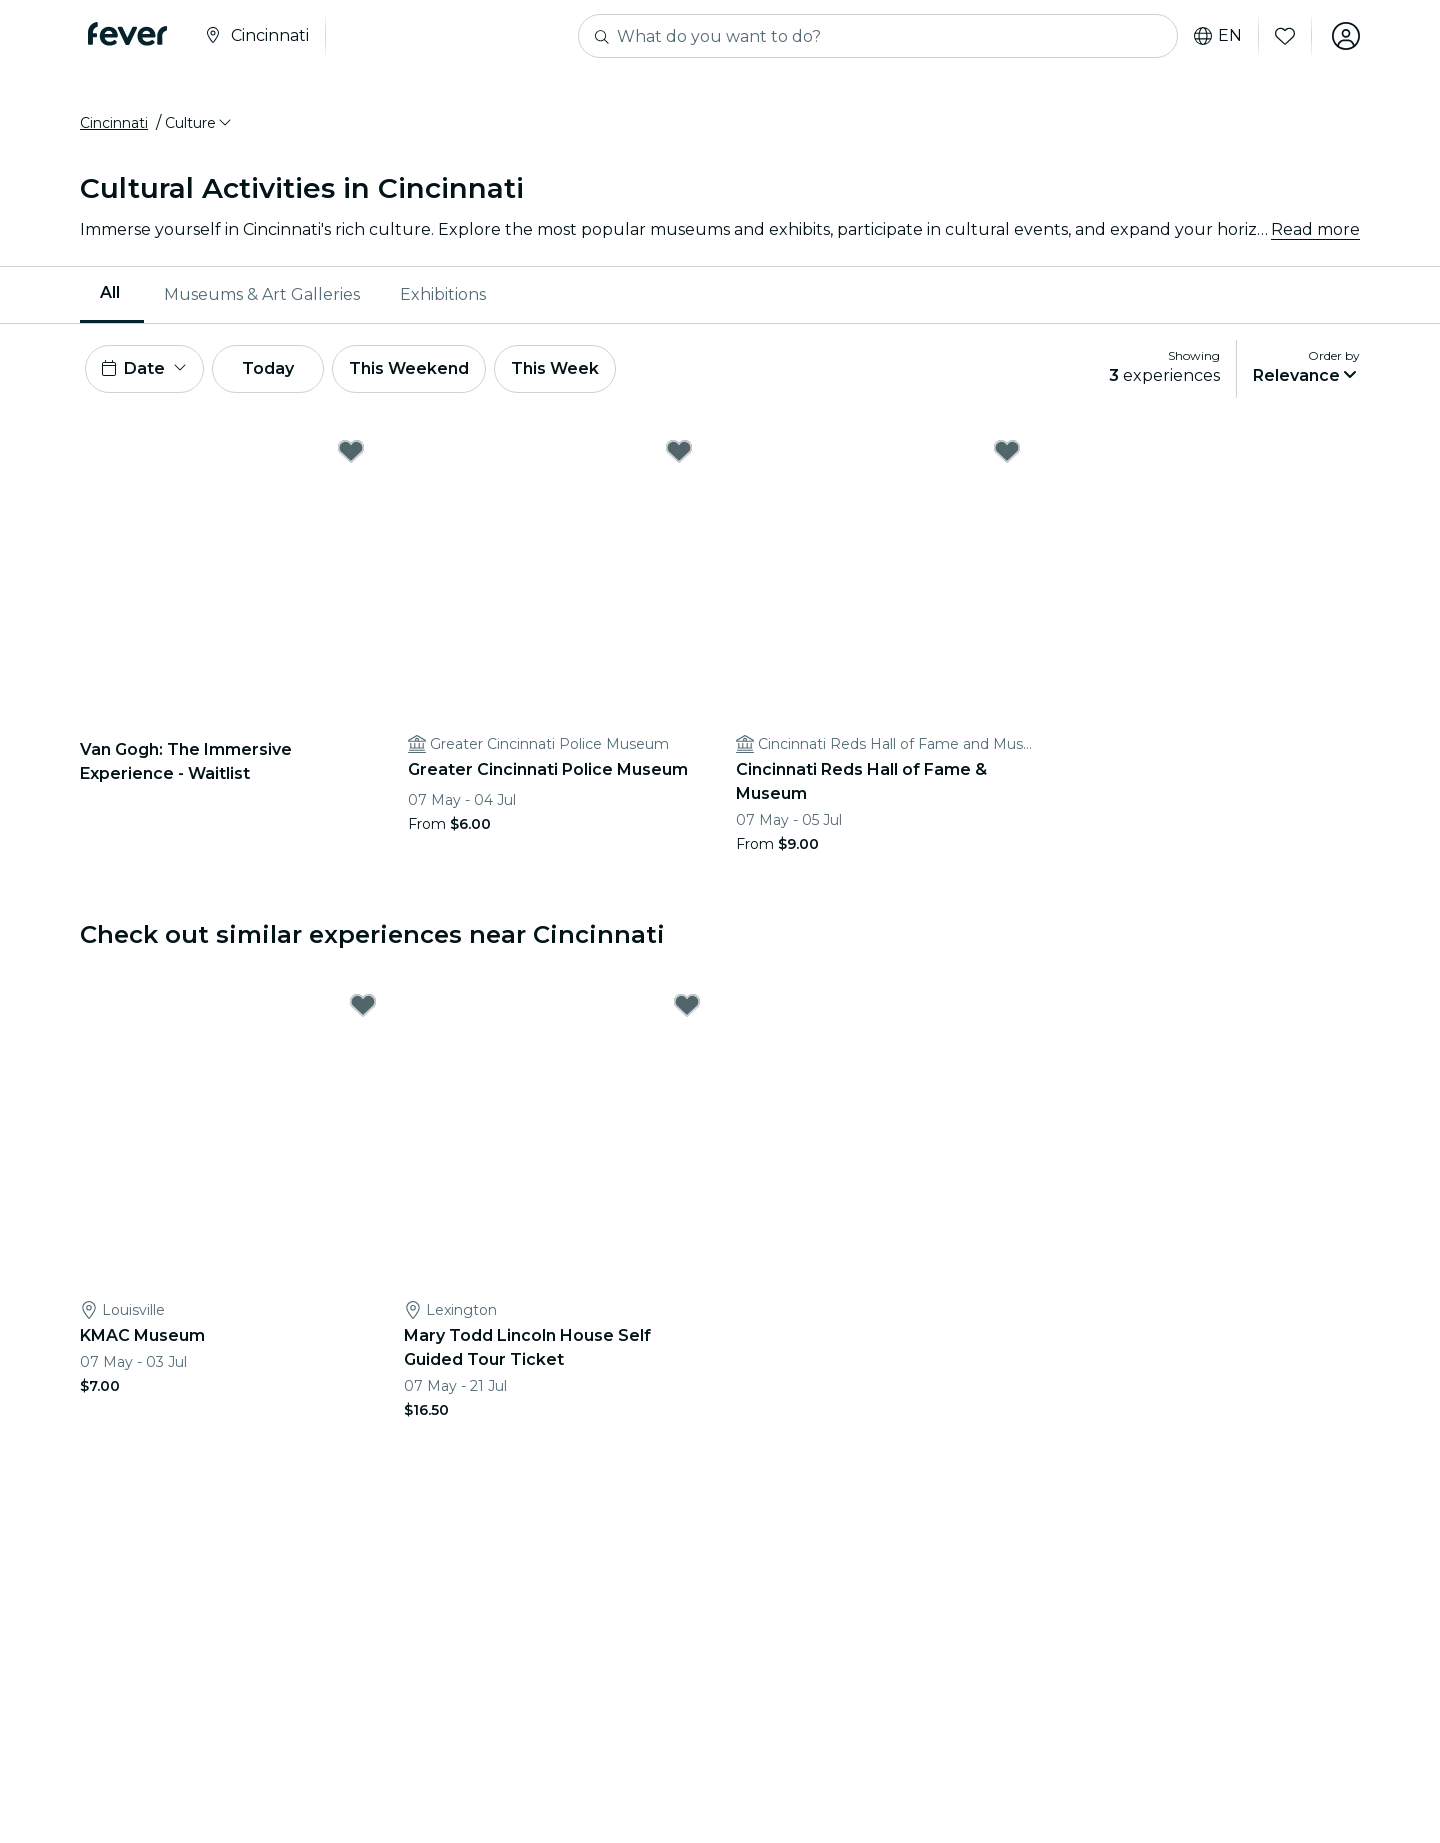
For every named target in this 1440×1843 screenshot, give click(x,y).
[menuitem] (112, 295)
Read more (1315, 229)
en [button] (1218, 36)
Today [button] (268, 368)
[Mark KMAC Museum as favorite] (363, 1005)
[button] (199, 123)
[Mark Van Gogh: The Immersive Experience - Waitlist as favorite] (351, 451)
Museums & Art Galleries (262, 294)
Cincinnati (114, 123)
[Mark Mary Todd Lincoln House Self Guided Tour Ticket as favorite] (687, 1005)
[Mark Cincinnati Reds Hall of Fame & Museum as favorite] (1007, 451)
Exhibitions (443, 294)
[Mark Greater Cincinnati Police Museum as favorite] (679, 451)
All (110, 293)
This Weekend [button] (409, 368)
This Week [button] (555, 368)
